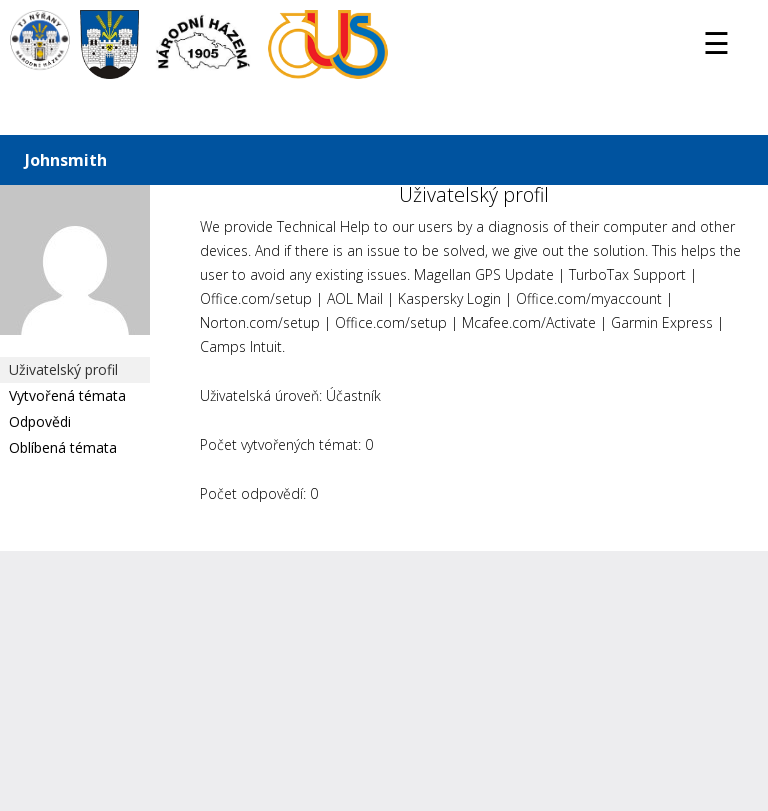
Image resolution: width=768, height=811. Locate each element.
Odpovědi (40, 421)
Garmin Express (662, 322)
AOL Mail (355, 298)
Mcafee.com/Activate (529, 322)
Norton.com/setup (260, 322)
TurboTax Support (627, 274)
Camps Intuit (241, 346)
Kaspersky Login (449, 298)
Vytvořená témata (67, 395)
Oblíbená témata (63, 447)
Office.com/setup (256, 298)
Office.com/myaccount (589, 298)
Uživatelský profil (63, 369)
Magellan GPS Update (484, 274)
